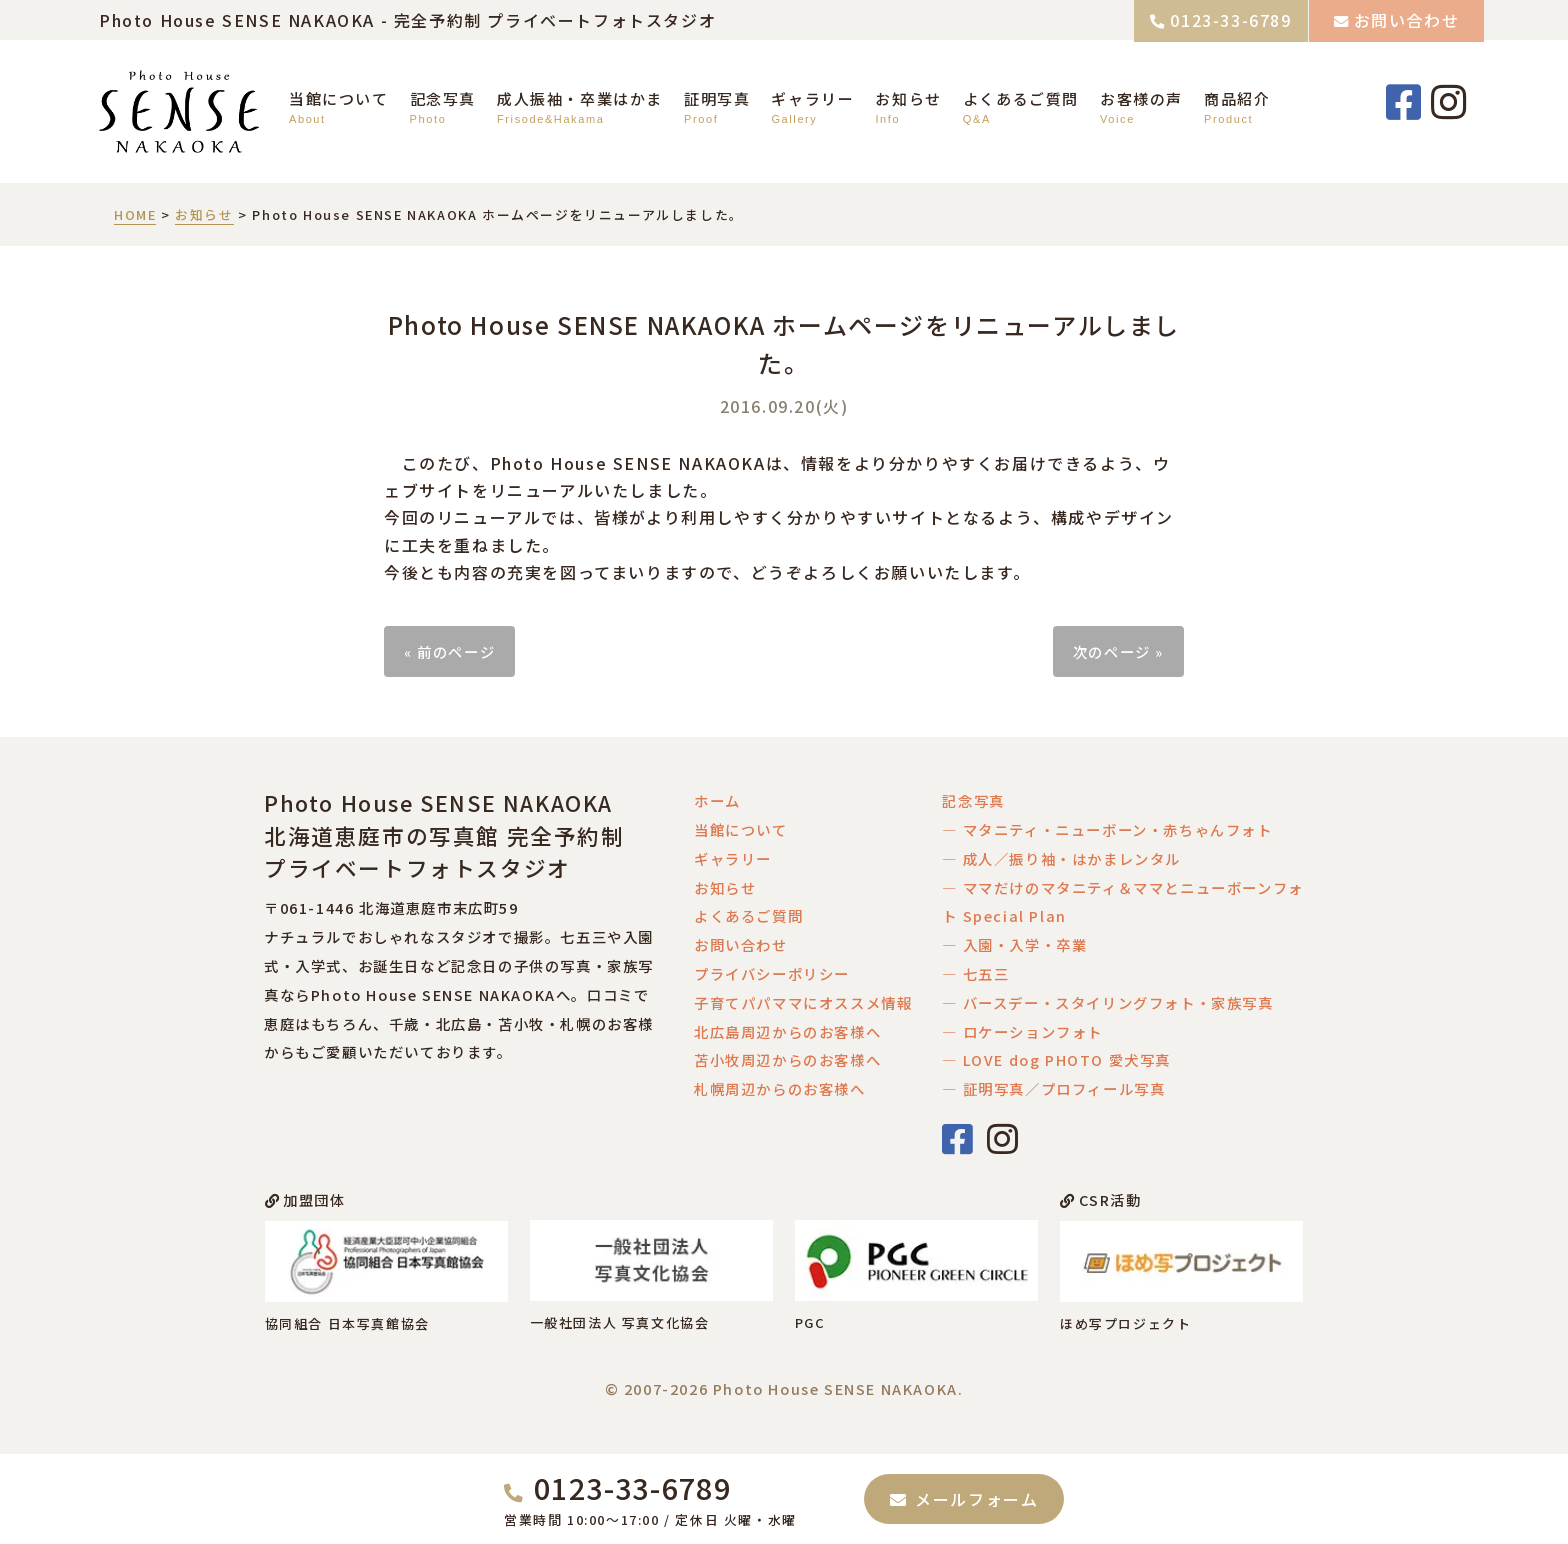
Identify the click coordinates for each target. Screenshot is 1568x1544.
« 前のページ (449, 651)
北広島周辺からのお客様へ (787, 1031)
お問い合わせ (1407, 20)
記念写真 (443, 98)
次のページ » (1118, 651)
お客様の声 (1141, 98)
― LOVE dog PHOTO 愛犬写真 (1056, 1059)
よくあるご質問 (1021, 98)
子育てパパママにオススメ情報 (803, 1002)
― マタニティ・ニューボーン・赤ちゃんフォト (1107, 829)
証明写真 (717, 98)
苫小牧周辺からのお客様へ (787, 1059)
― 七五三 (975, 973)
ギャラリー (812, 98)
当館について (339, 98)
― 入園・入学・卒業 (1014, 944)
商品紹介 (1237, 98)
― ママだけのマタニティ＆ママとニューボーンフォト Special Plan (1122, 902)
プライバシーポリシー (772, 973)
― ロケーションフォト (1022, 1031)
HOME (135, 214)
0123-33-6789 (1230, 20)
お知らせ (908, 98)
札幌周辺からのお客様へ (780, 1088)
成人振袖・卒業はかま (580, 98)
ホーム (717, 800)
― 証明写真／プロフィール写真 (1053, 1088)
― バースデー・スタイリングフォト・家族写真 (1107, 1002)
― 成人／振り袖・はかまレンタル (1061, 858)
